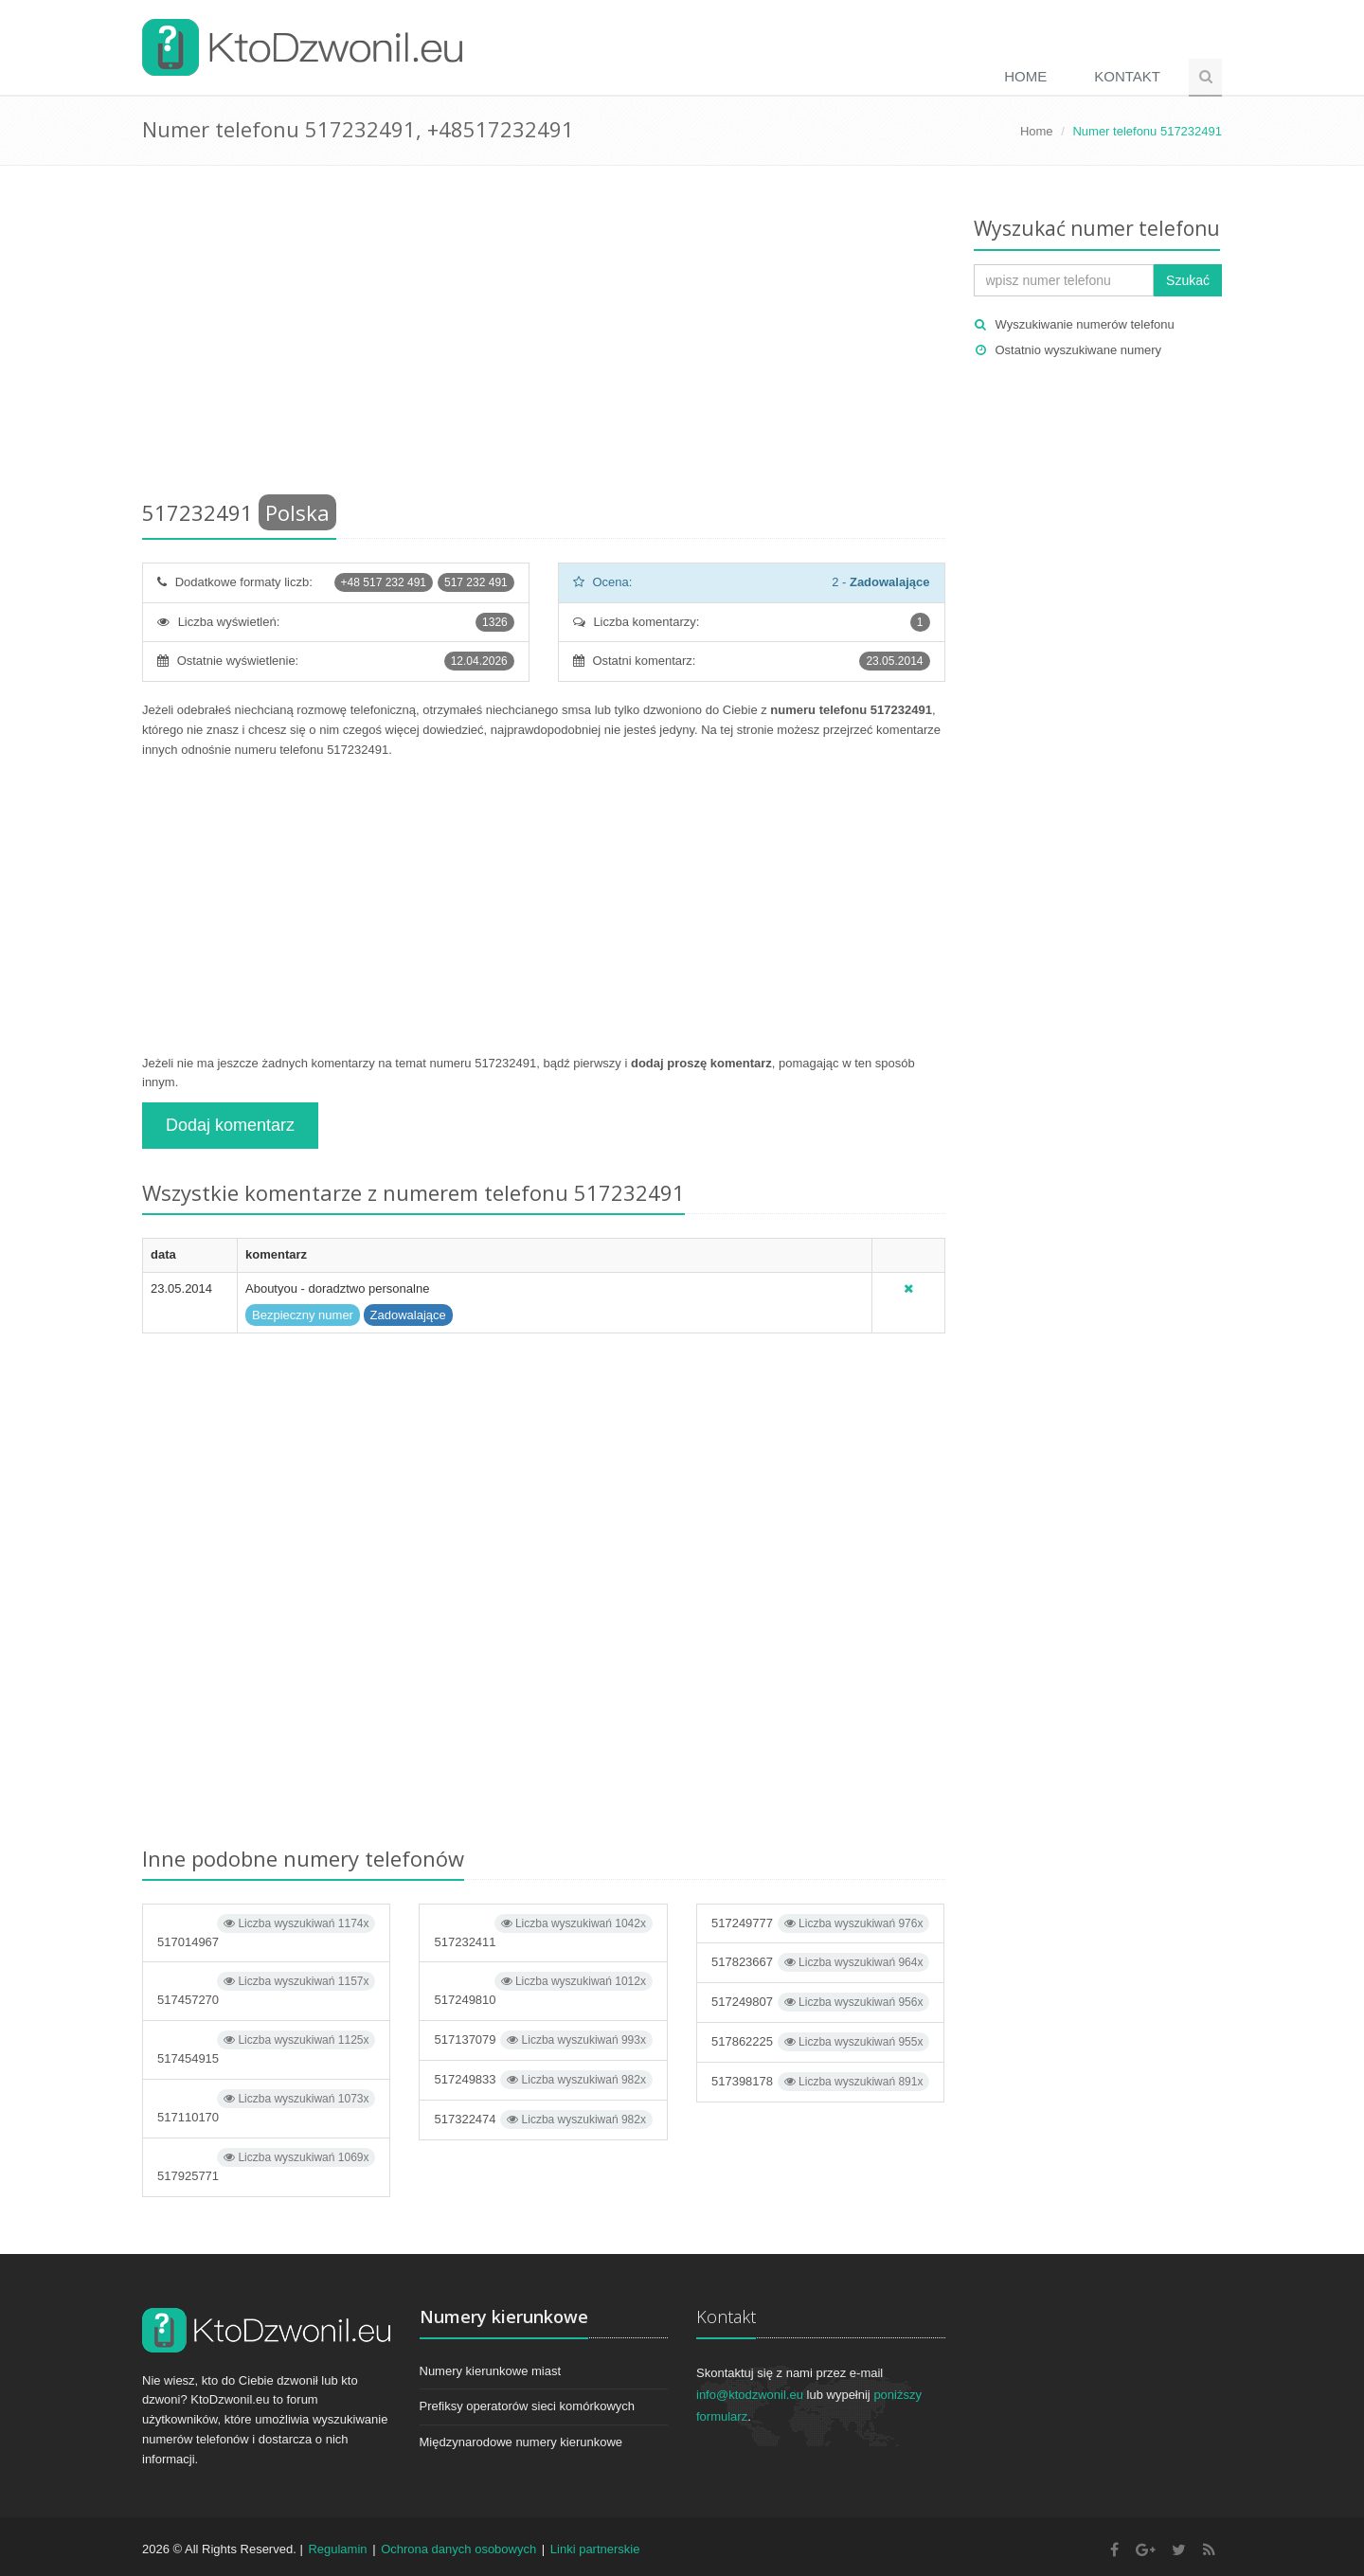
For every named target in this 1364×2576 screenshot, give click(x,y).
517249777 (820, 1923)
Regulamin (337, 2549)
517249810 (543, 1989)
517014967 (266, 1931)
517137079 (543, 2039)
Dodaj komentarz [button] (230, 1125)
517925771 (266, 2165)
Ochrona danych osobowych (458, 2549)
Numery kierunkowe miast (491, 2371)
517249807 (820, 2002)
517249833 (543, 2079)
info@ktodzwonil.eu (749, 2395)
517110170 (266, 2106)
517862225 (820, 2041)
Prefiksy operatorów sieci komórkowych (528, 2406)
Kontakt (1127, 76)
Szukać (1188, 280)
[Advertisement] (543, 336)
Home (1025, 76)
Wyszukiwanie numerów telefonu (1085, 324)
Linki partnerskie (595, 2549)
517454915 (266, 2048)
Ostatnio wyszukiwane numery (1079, 350)
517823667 (820, 1962)
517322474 (543, 2119)
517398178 (820, 2081)
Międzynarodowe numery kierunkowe (521, 2442)
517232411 (543, 1931)
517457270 (266, 1989)
